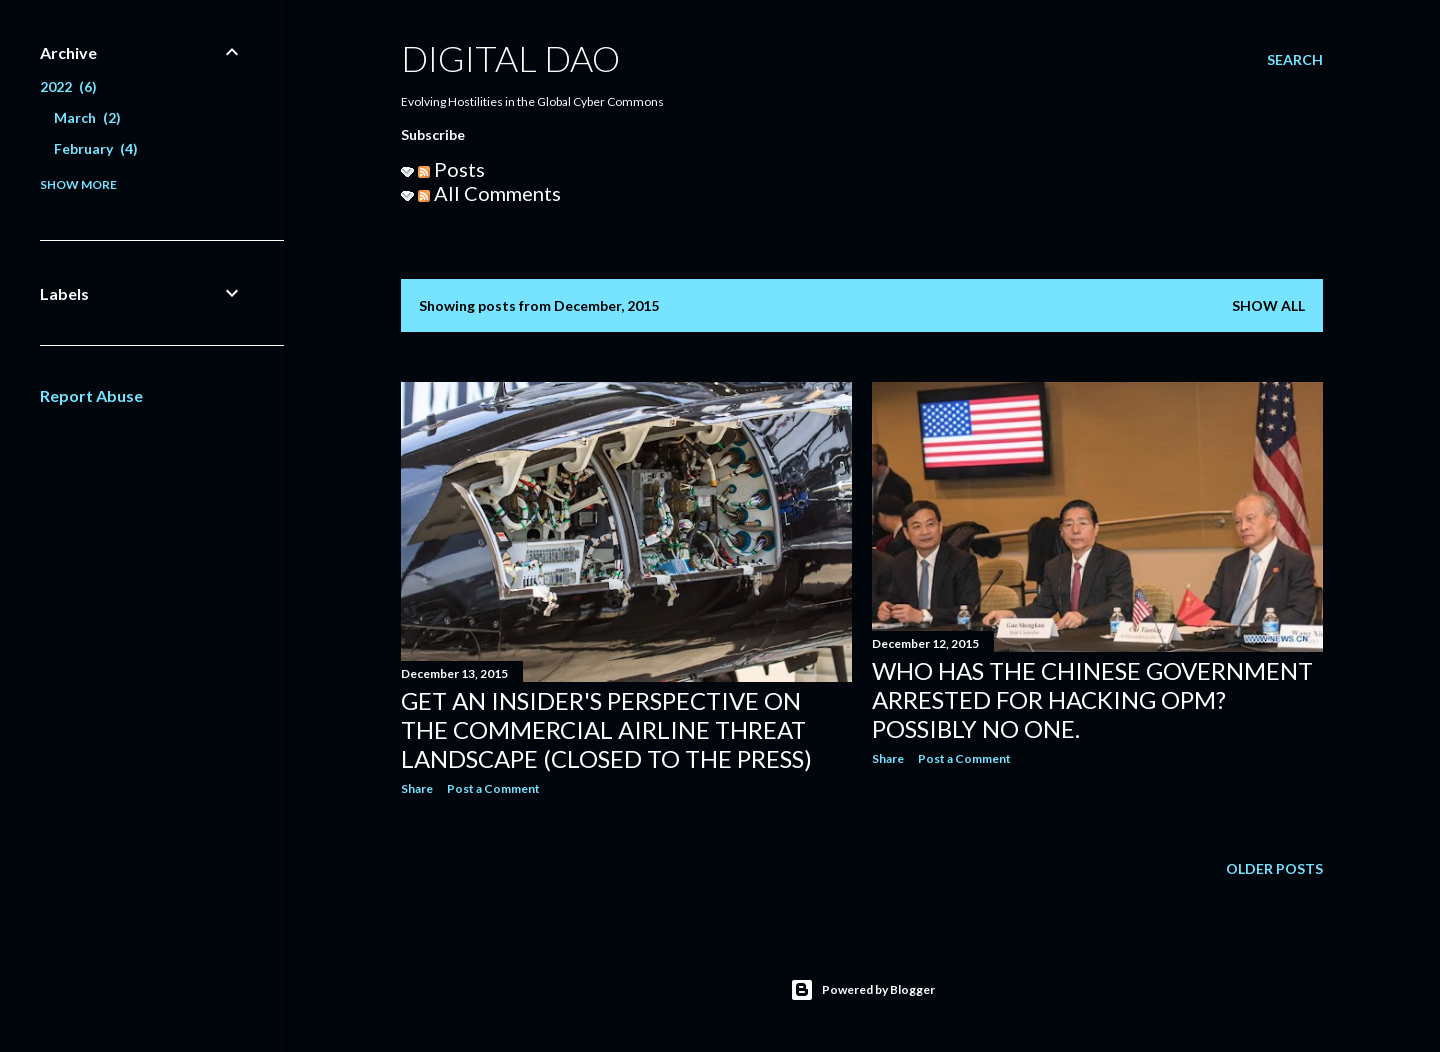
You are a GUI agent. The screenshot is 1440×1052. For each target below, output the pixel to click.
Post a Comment (493, 788)
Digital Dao (510, 58)
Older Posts (1274, 868)
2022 (68, 86)
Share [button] (417, 788)
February (96, 148)
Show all (1268, 305)
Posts (451, 169)
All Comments (489, 193)
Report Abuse (91, 395)
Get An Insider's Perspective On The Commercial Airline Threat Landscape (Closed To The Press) (606, 729)
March (87, 117)
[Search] (1295, 60)
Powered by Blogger (862, 990)
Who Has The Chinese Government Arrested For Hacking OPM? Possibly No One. (1092, 699)
